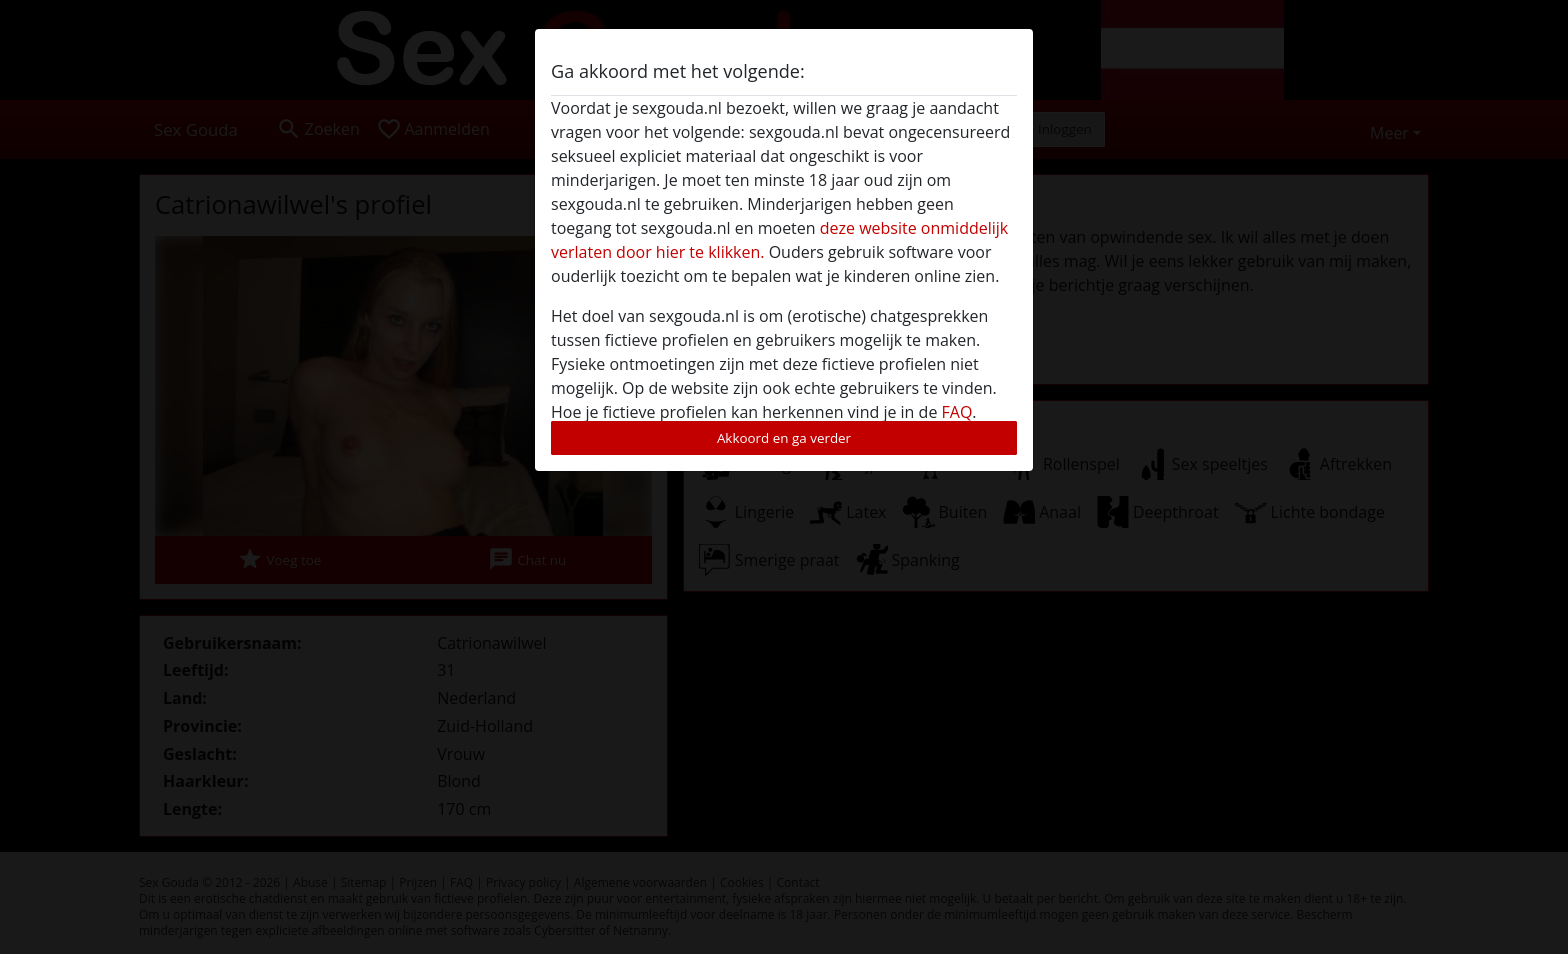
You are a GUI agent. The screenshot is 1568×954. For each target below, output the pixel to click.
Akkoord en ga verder (784, 438)
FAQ (957, 412)
